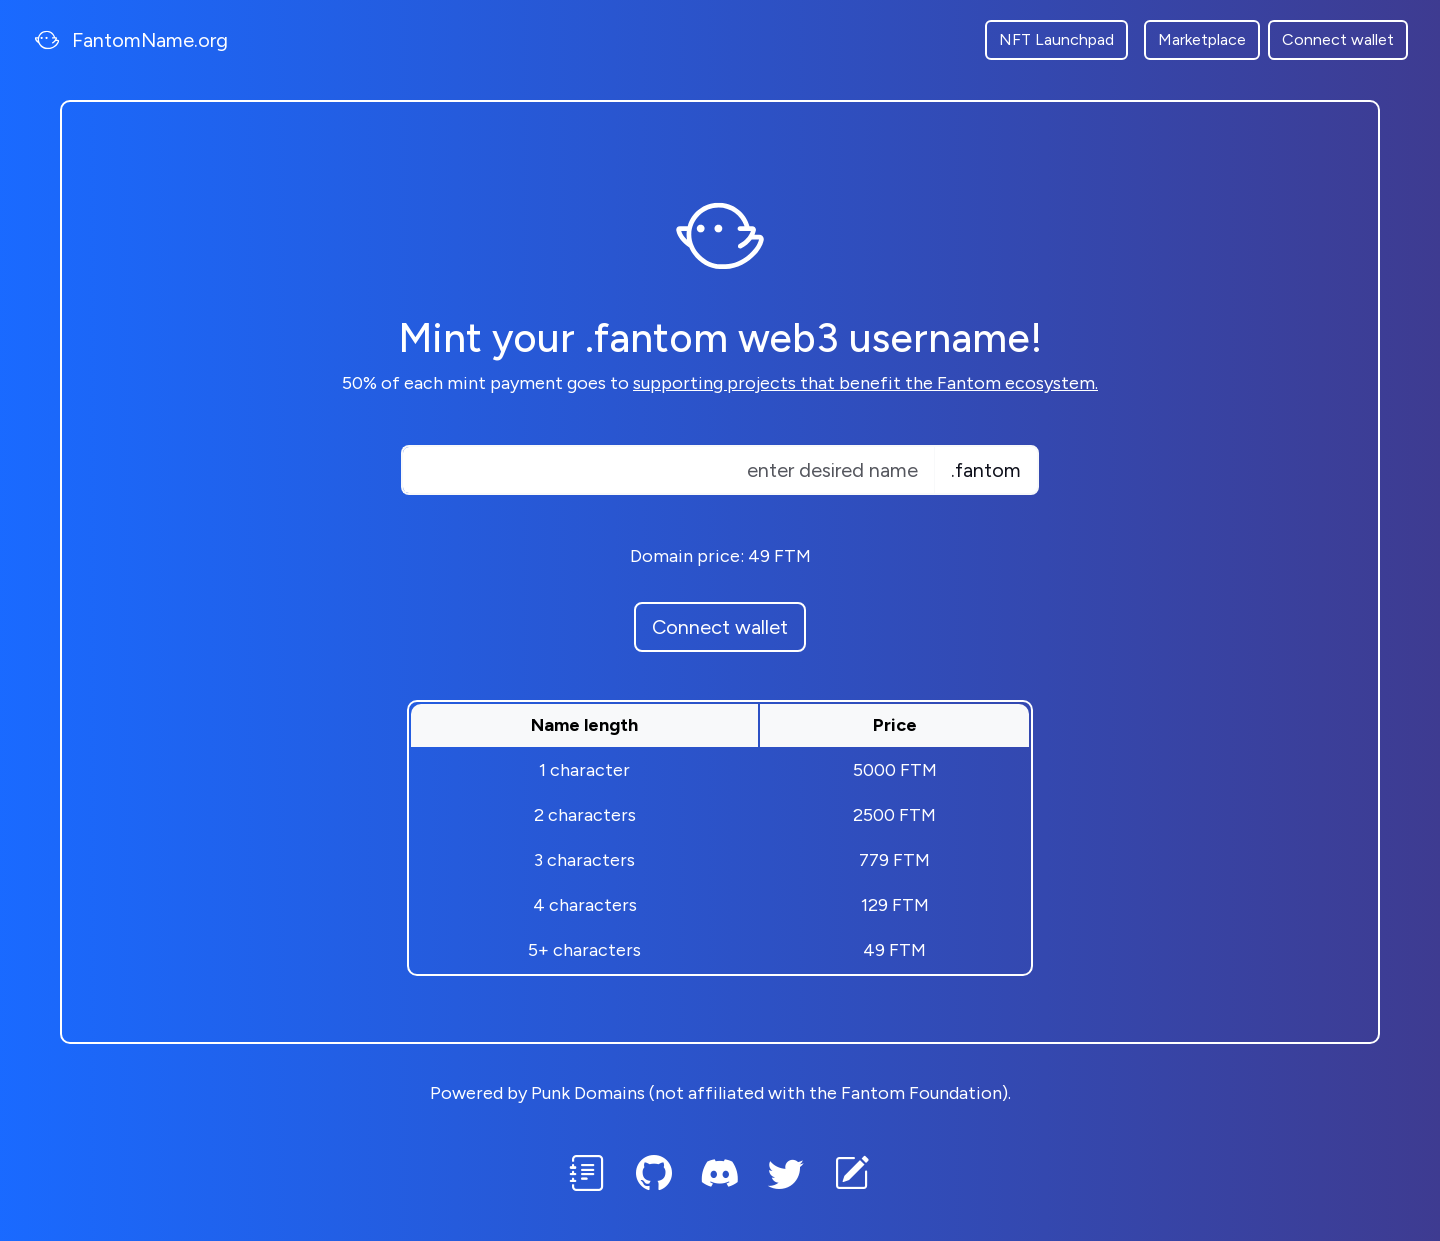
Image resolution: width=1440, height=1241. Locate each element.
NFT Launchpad (1056, 39)
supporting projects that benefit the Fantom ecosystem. (865, 383)
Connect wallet (1338, 39)
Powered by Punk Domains (537, 1093)
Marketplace (1202, 39)
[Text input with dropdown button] (667, 470)
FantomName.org (130, 40)
